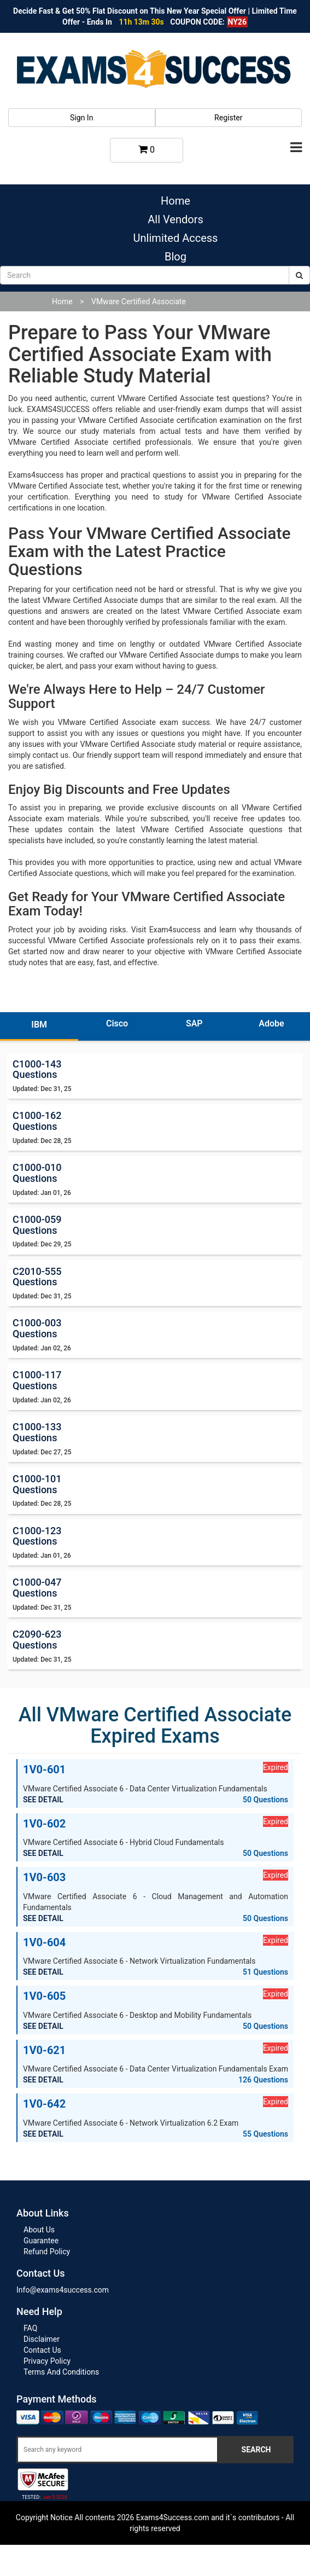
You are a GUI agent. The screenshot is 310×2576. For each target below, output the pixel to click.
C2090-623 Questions (37, 1639)
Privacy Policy (47, 2361)
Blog (175, 256)
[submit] (299, 275)
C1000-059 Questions (37, 1225)
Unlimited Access (175, 238)
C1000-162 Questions (37, 1121)
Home (175, 200)
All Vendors (175, 219)
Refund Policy (47, 2251)
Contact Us (42, 2350)
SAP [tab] (194, 1023)
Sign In (81, 117)
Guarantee (41, 2240)
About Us (39, 2229)
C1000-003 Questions (37, 1328)
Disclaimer (42, 2339)
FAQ (30, 2328)
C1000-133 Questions (37, 1432)
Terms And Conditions (61, 2372)
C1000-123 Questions (37, 1536)
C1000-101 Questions (37, 1484)
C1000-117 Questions (37, 1380)
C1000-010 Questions (37, 1173)
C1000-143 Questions (37, 1069)
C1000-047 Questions (37, 1587)
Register (228, 117)
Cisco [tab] (117, 1023)
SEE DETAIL (43, 1799)
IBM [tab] (39, 1024)
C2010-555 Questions (37, 1277)
